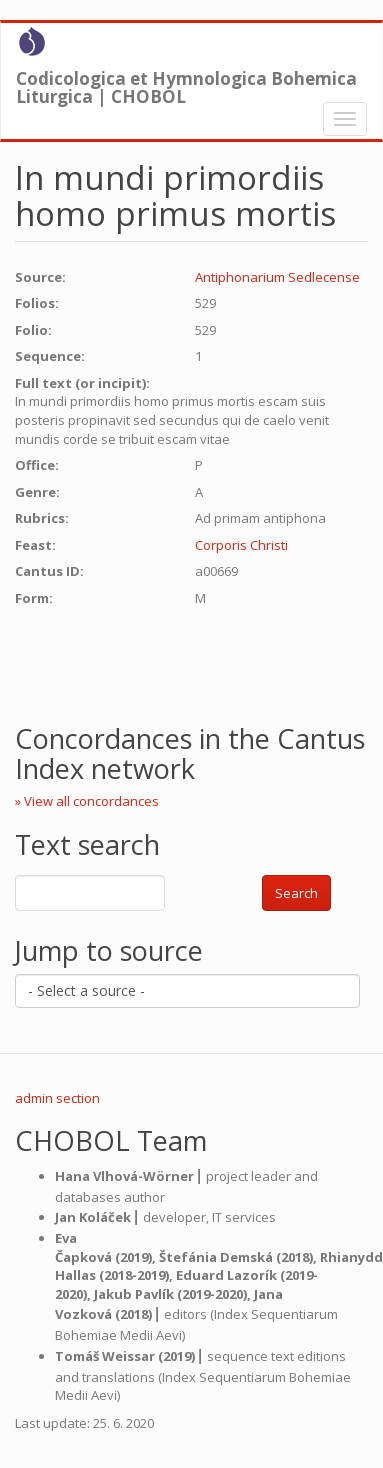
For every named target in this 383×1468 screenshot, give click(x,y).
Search (296, 893)
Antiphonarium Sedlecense (277, 277)
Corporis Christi (241, 545)
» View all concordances (87, 801)
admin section (57, 1098)
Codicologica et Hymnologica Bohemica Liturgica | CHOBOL (186, 83)
